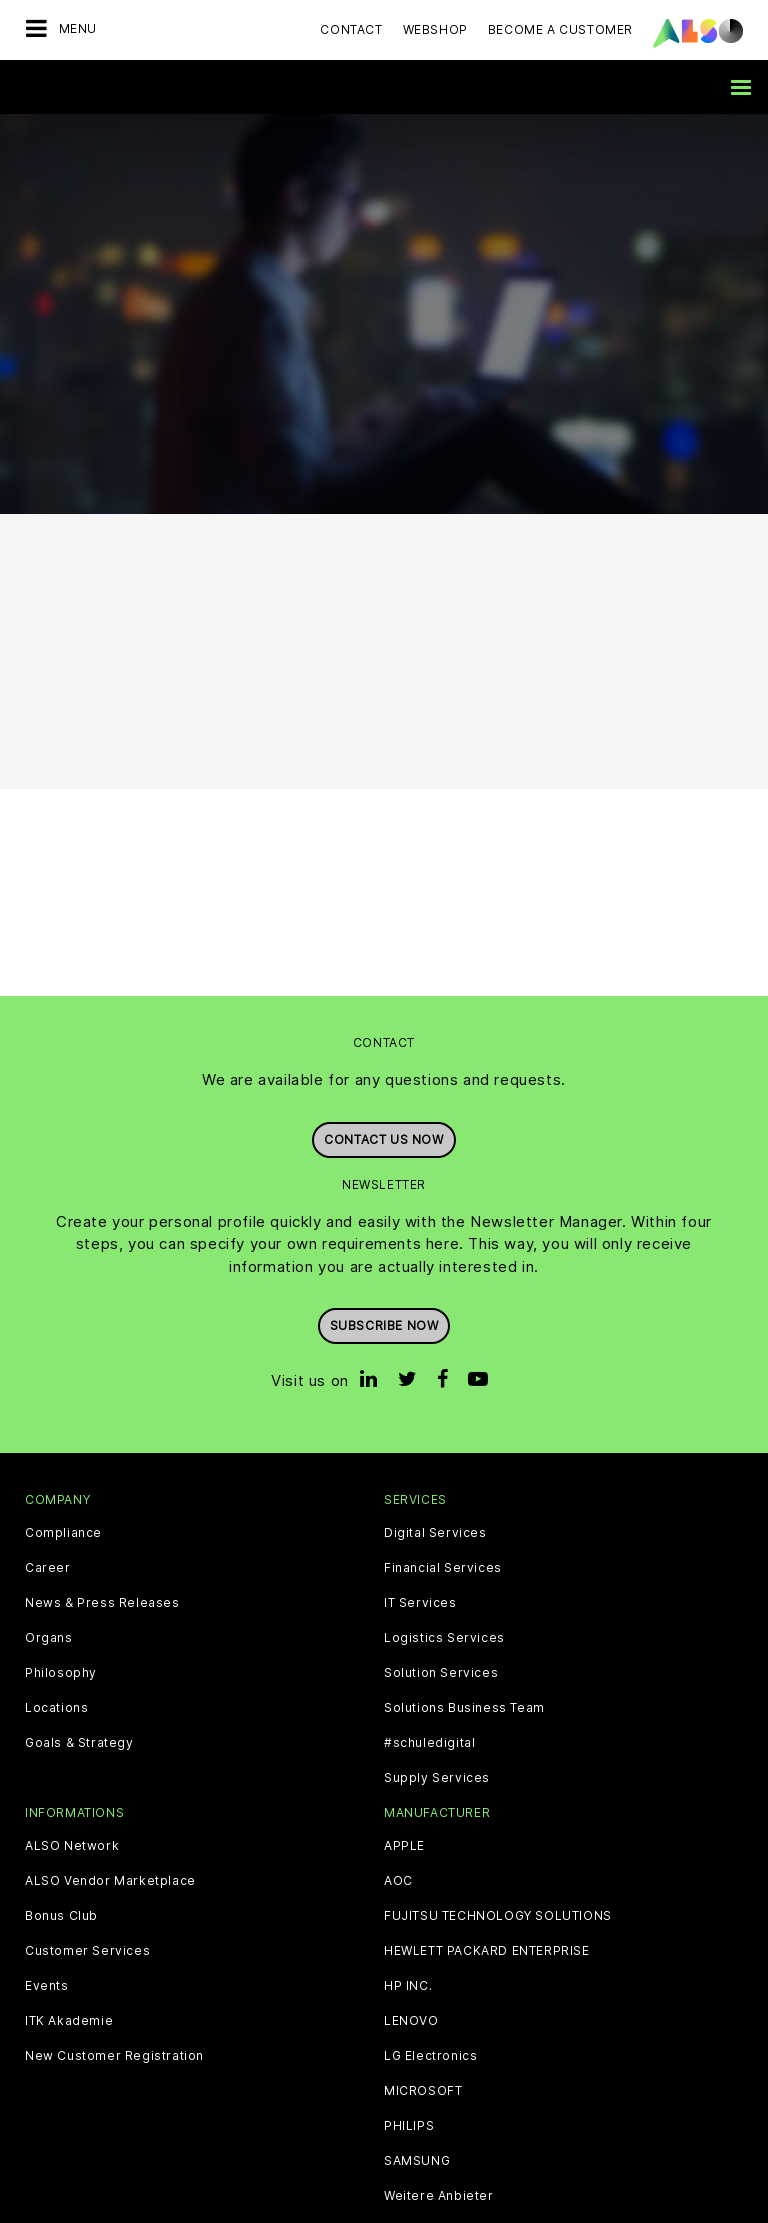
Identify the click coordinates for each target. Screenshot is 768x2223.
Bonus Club (61, 1916)
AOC (398, 1881)
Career (48, 1568)
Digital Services (435, 1533)
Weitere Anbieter (439, 2196)
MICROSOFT (423, 2091)
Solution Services (441, 1673)
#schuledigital (429, 1743)
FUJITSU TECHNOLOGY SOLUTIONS (498, 1916)
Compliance (63, 1533)
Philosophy (61, 1673)
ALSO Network (72, 1846)
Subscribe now (384, 1325)
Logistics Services (444, 1638)
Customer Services (87, 1951)
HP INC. (408, 1986)
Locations (56, 1708)
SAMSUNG (417, 2161)
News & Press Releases (102, 1603)
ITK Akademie (69, 2021)
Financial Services (443, 1568)
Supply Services (437, 1778)
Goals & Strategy (79, 1743)
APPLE (404, 1846)
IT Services (420, 1603)
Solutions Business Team (464, 1708)
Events (47, 1986)
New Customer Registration (114, 2056)
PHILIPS (409, 2126)
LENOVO (411, 2021)
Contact (351, 29)
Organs (49, 1638)
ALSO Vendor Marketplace (110, 1881)
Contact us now (383, 1139)
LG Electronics (430, 2056)
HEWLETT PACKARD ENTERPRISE (487, 1951)
